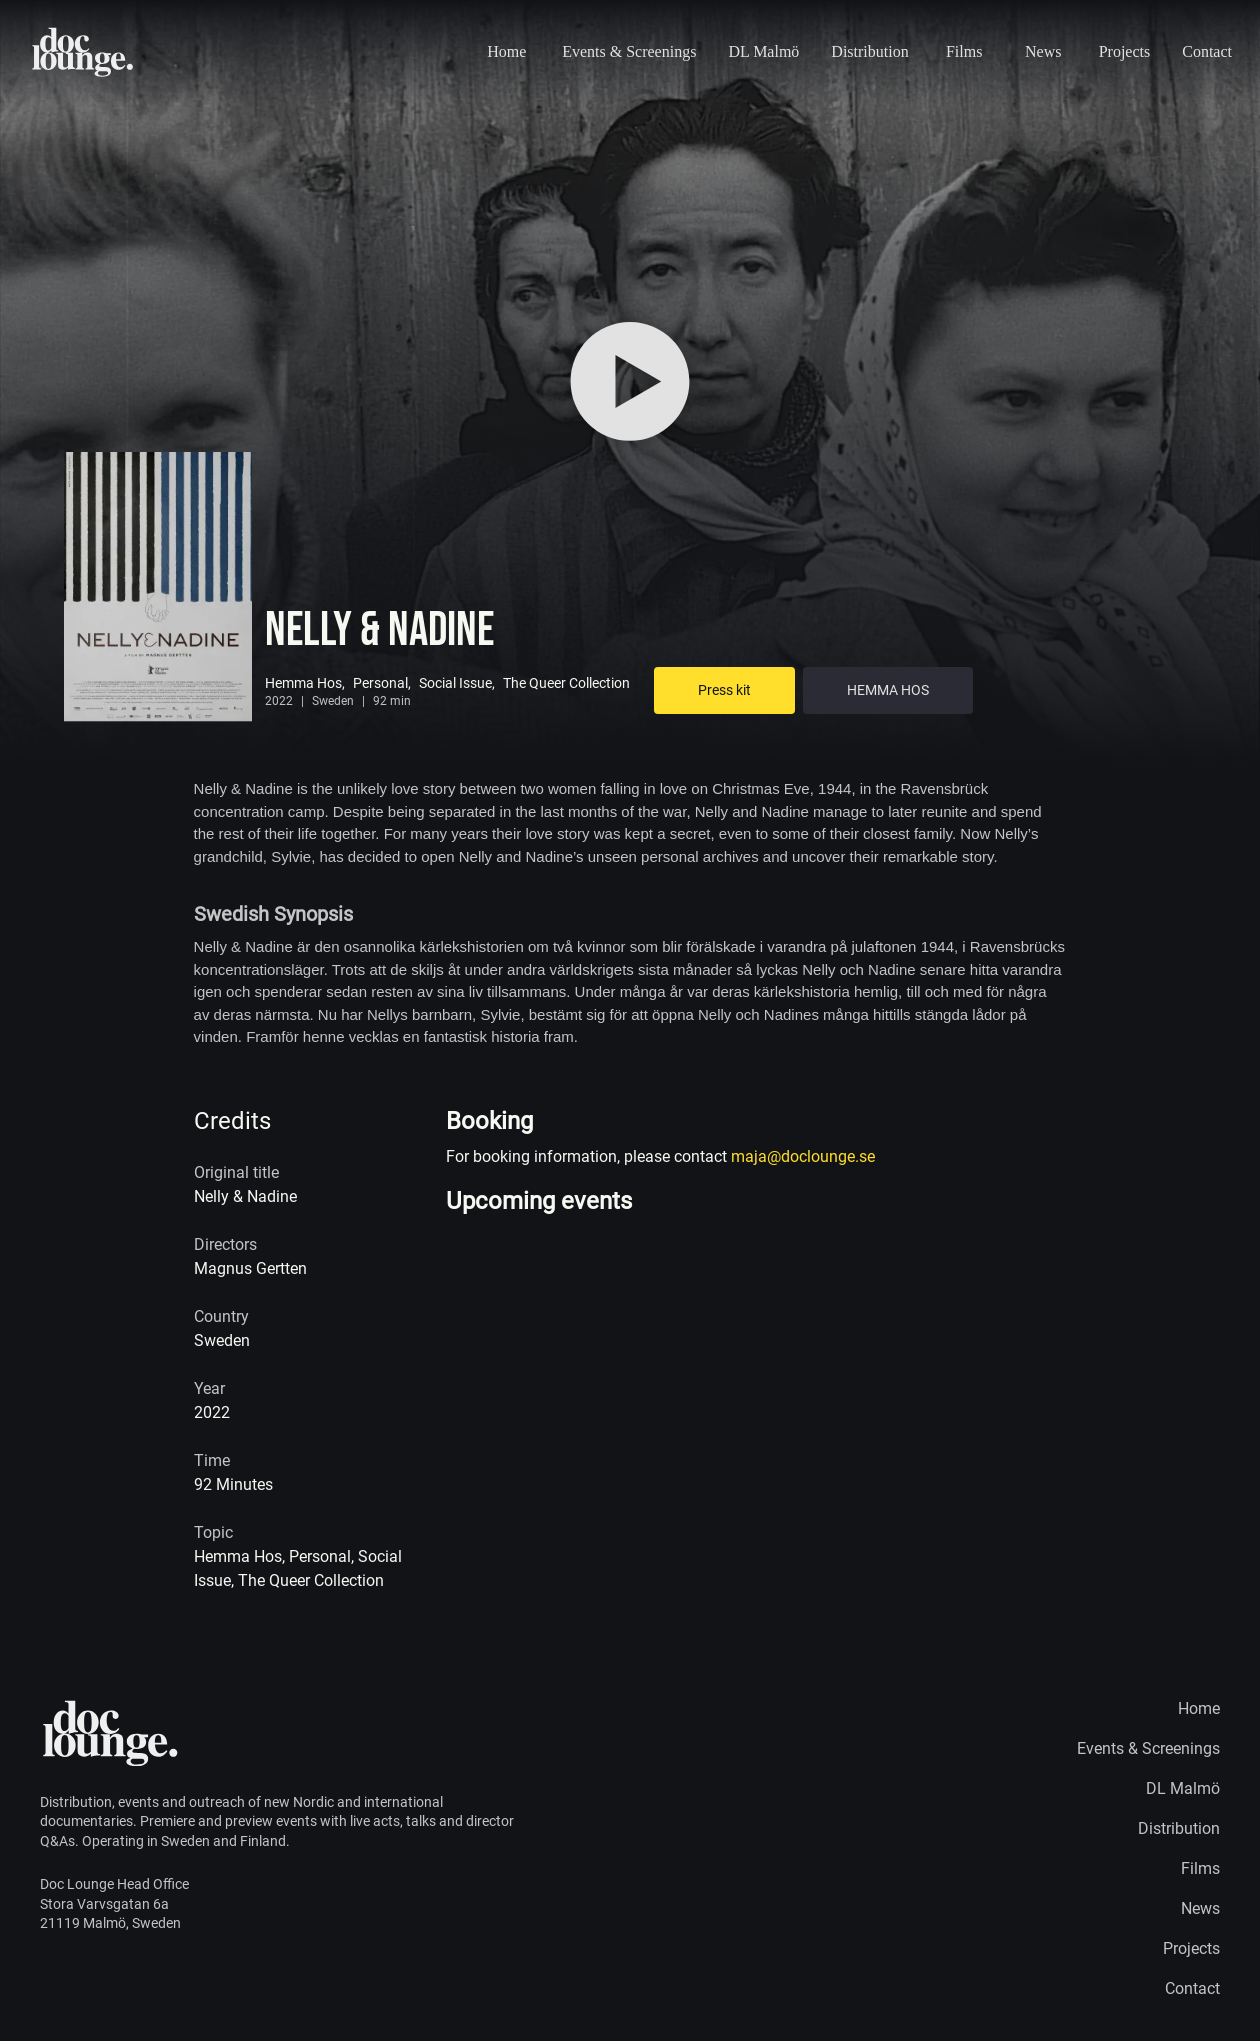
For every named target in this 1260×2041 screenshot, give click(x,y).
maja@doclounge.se (803, 1156)
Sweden (333, 701)
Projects (1125, 51)
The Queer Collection (566, 683)
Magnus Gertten (250, 1268)
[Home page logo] (83, 52)
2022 (279, 701)
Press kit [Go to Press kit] (724, 690)
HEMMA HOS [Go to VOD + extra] (888, 690)
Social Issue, (457, 683)
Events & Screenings (629, 51)
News (1043, 51)
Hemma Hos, (305, 683)
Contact (1207, 51)
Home (506, 51)
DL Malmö (763, 51)
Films (964, 51)
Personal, (382, 683)
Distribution (869, 51)
